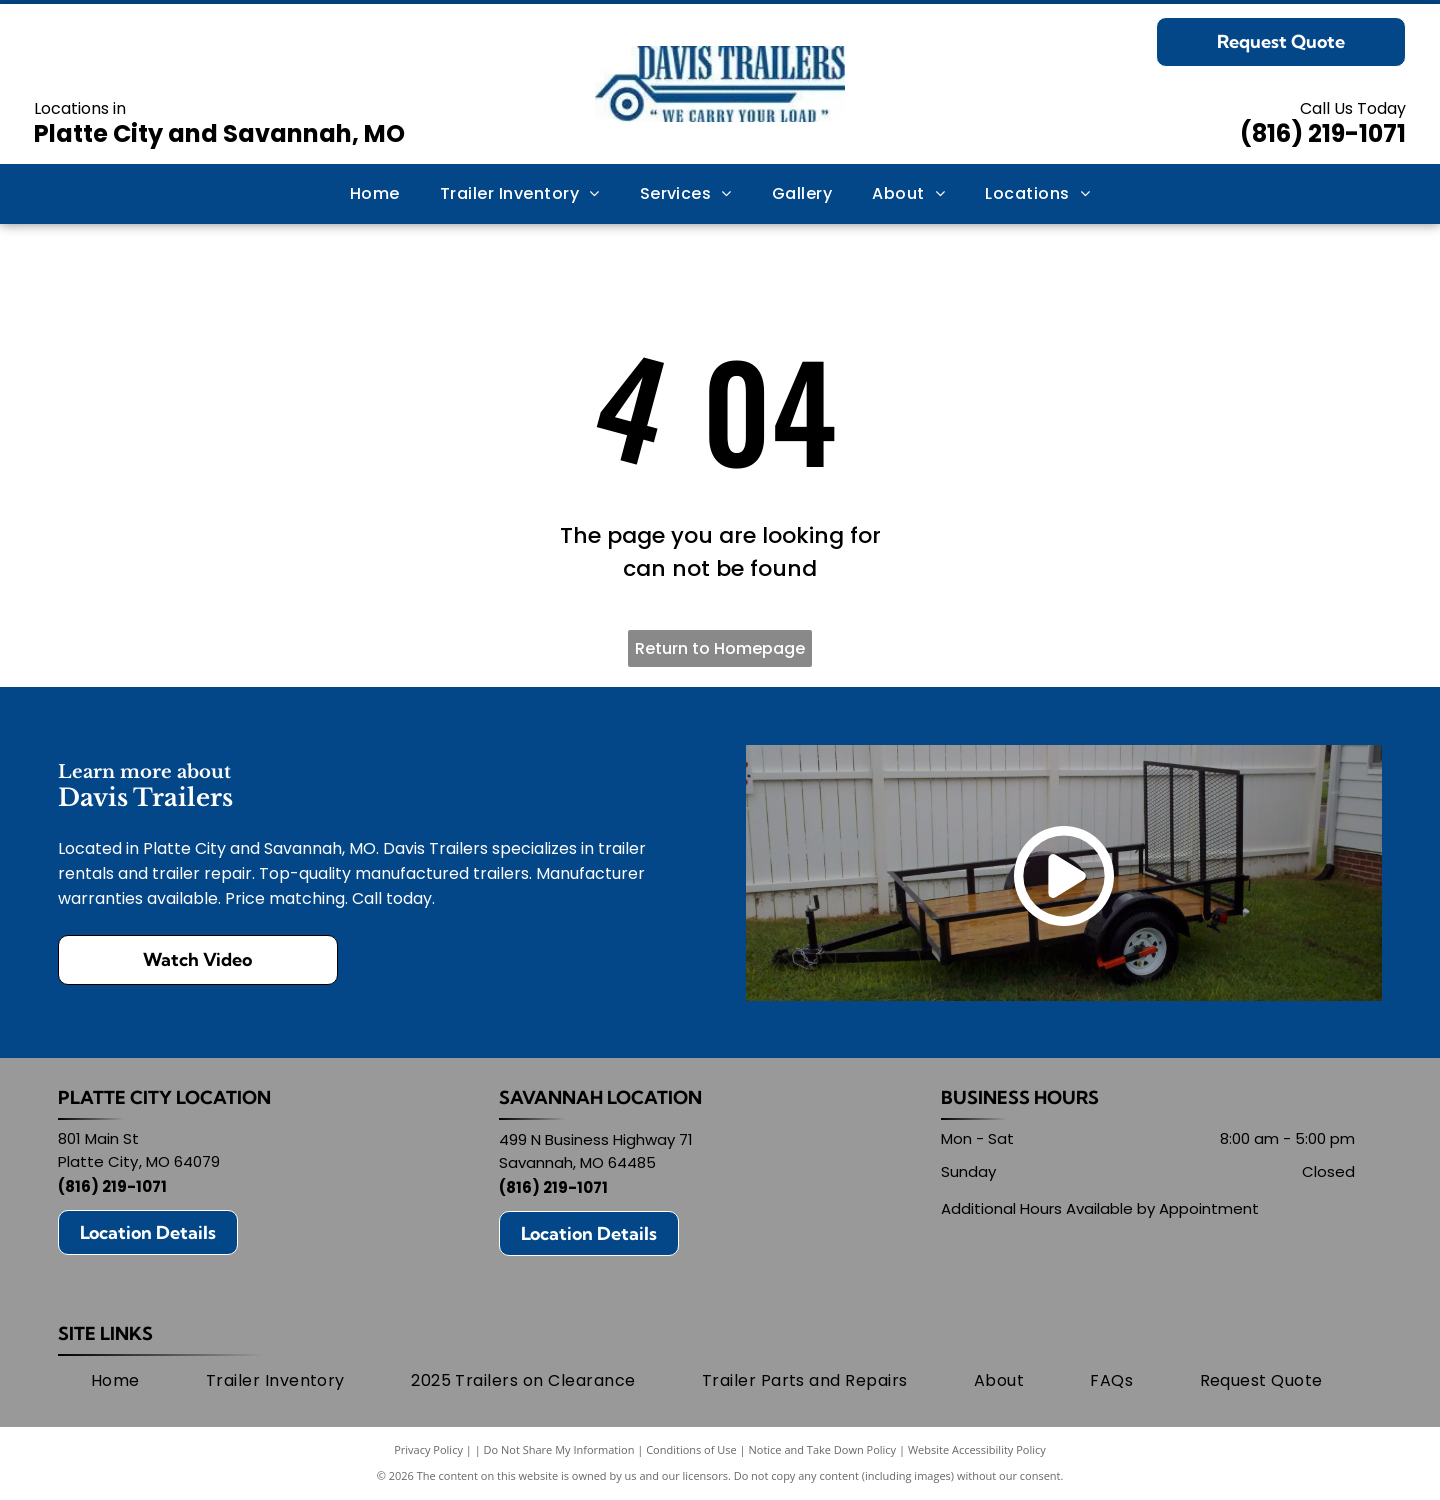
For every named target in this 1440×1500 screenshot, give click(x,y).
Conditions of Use (691, 1449)
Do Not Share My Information (559, 1449)
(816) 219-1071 (1323, 133)
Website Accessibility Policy (977, 1449)
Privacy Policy (428, 1449)
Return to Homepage (720, 648)
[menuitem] (375, 194)
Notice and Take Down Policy (823, 1449)
